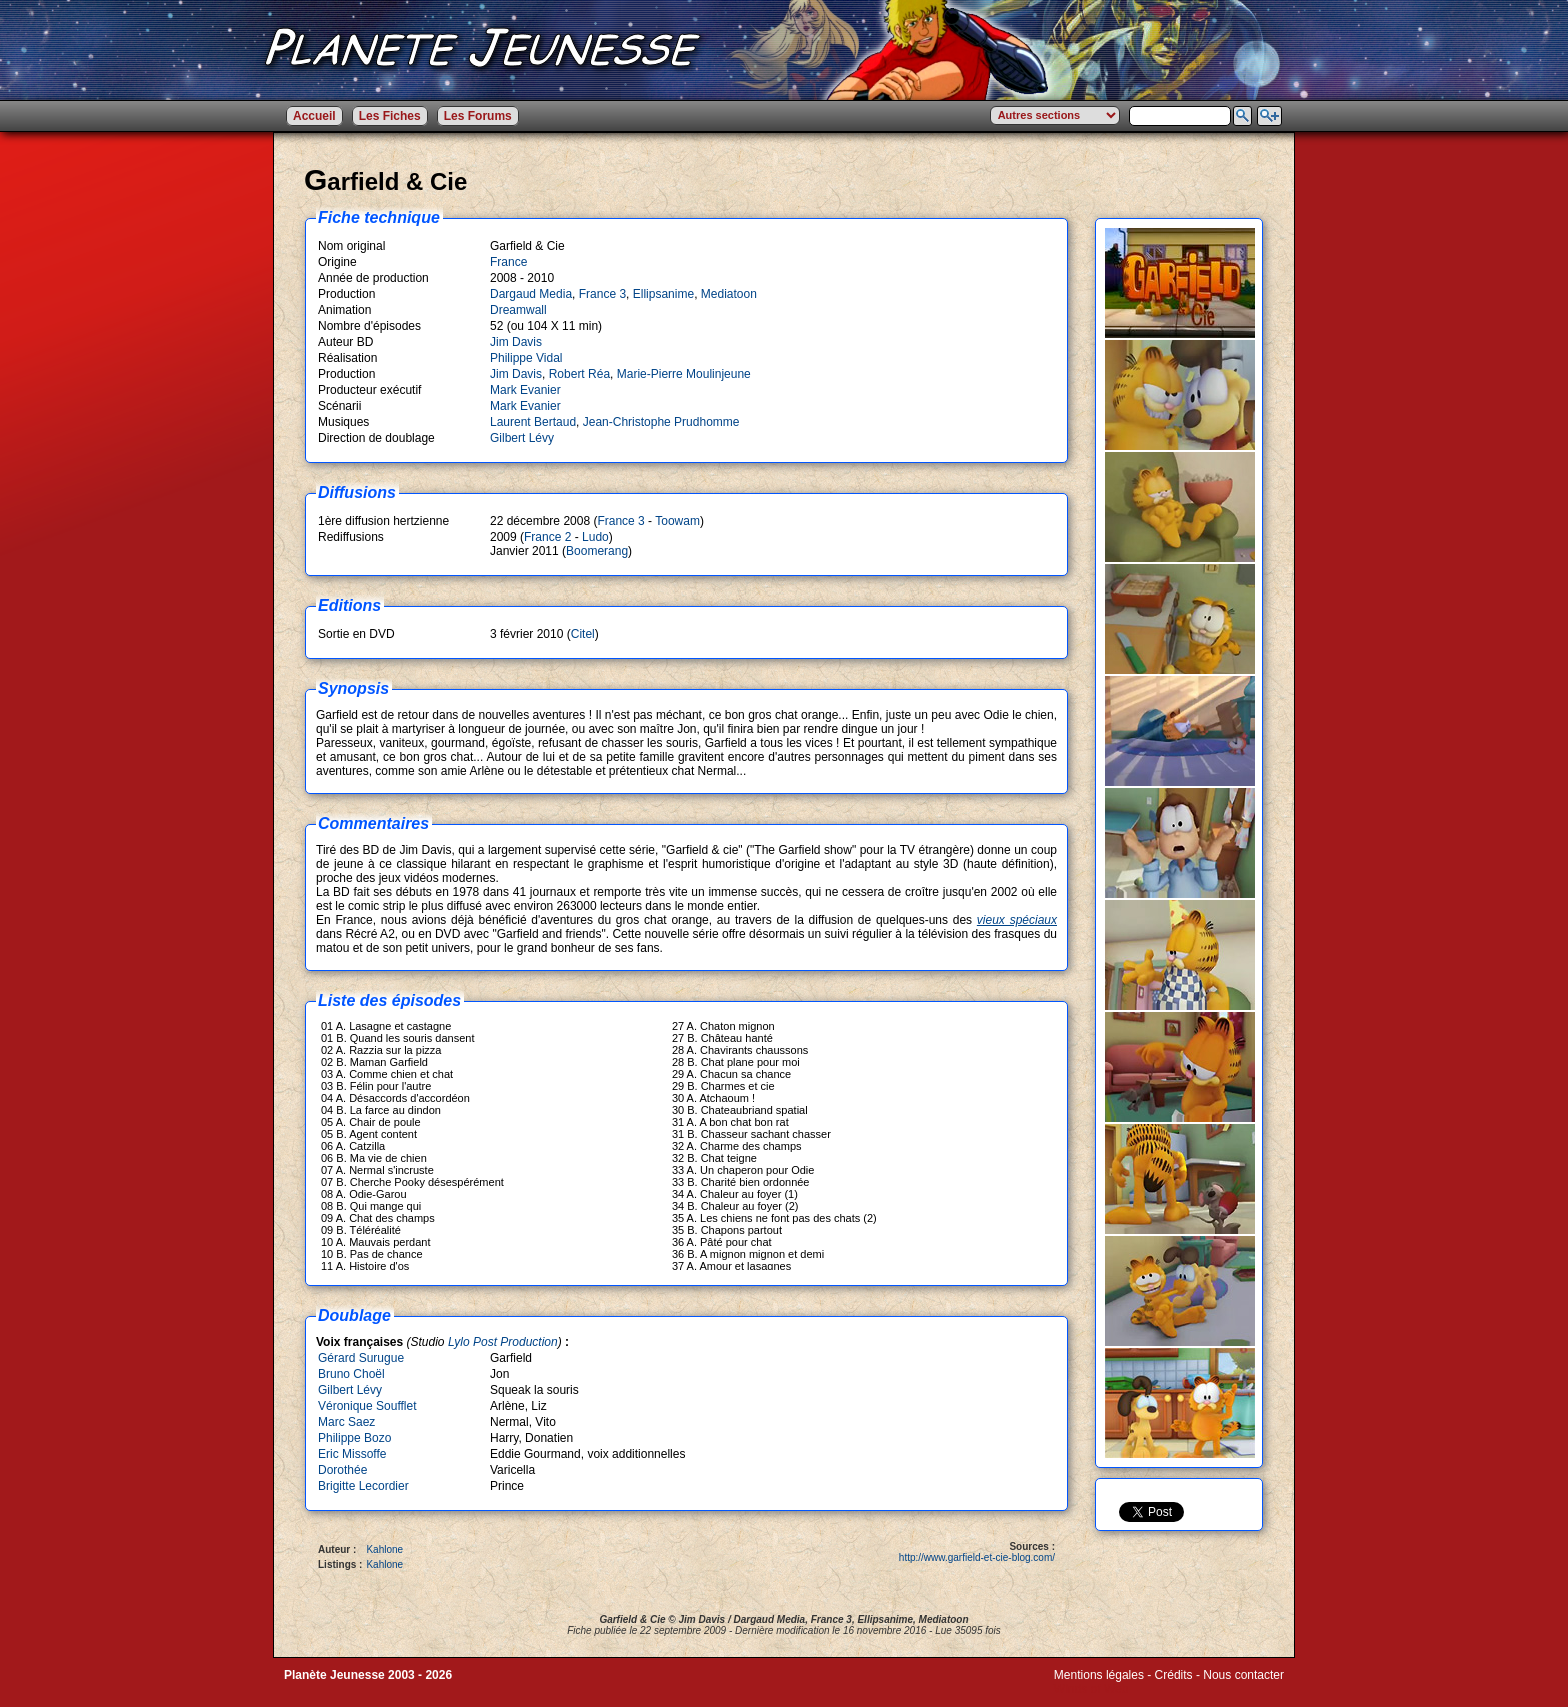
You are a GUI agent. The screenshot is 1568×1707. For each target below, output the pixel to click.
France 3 (602, 294)
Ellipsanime (663, 294)
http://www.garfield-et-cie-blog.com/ (977, 1557)
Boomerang (597, 551)
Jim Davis (516, 342)
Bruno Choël (351, 1374)
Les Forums (478, 116)
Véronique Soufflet (367, 1406)
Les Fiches (390, 116)
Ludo (595, 537)
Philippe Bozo (354, 1438)
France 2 (547, 537)
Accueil (314, 116)
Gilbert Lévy (522, 438)
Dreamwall (518, 310)
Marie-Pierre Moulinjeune (684, 374)
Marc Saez (346, 1422)
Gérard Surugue (361, 1358)
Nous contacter (1243, 1675)
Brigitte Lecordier (363, 1486)
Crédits (1174, 1675)
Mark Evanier (525, 390)
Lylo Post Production (503, 1342)
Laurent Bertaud (533, 422)
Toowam (677, 521)
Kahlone (384, 1549)
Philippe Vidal (526, 358)
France (508, 262)
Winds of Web (1091, 1689)
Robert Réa (579, 374)
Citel (583, 634)
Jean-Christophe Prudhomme (661, 422)
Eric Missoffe (352, 1454)
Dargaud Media (531, 294)
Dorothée (342, 1470)
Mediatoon (729, 294)
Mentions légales (1099, 1675)
